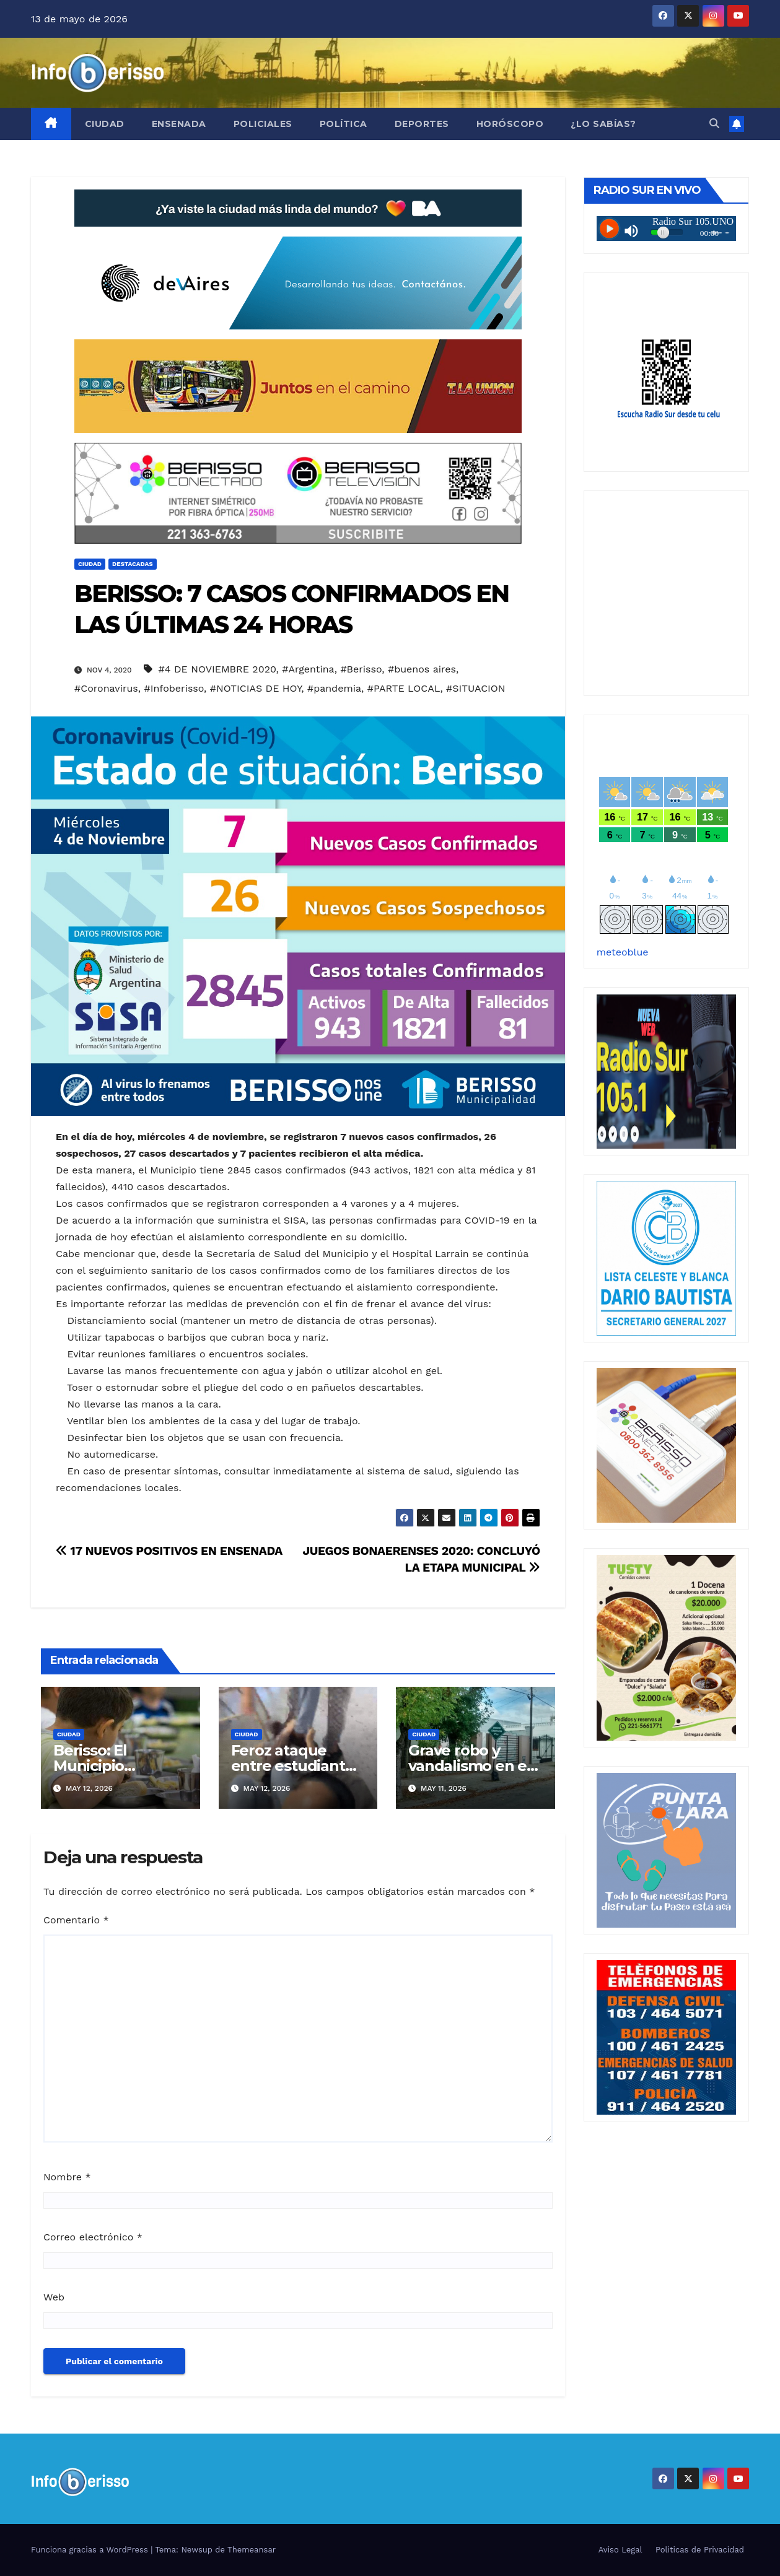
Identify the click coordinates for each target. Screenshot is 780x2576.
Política (343, 123)
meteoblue (623, 952)
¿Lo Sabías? (603, 123)
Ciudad (105, 123)
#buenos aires (422, 669)
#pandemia (334, 688)
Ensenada (179, 123)
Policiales (263, 123)
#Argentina (308, 669)
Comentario (76, 1920)
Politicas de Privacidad (699, 2549)
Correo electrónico (92, 2237)
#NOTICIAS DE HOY (255, 688)
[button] (714, 123)
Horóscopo (510, 123)
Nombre (67, 2177)
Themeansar (251, 2549)
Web (53, 2297)
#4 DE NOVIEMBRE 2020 (217, 669)
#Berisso (361, 669)
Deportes (422, 123)
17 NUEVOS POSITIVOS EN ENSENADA (169, 1551)
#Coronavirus (106, 688)
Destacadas (132, 563)
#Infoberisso (174, 688)
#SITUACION (475, 688)
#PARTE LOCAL (403, 688)
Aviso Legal (620, 2549)
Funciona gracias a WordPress (91, 2549)
